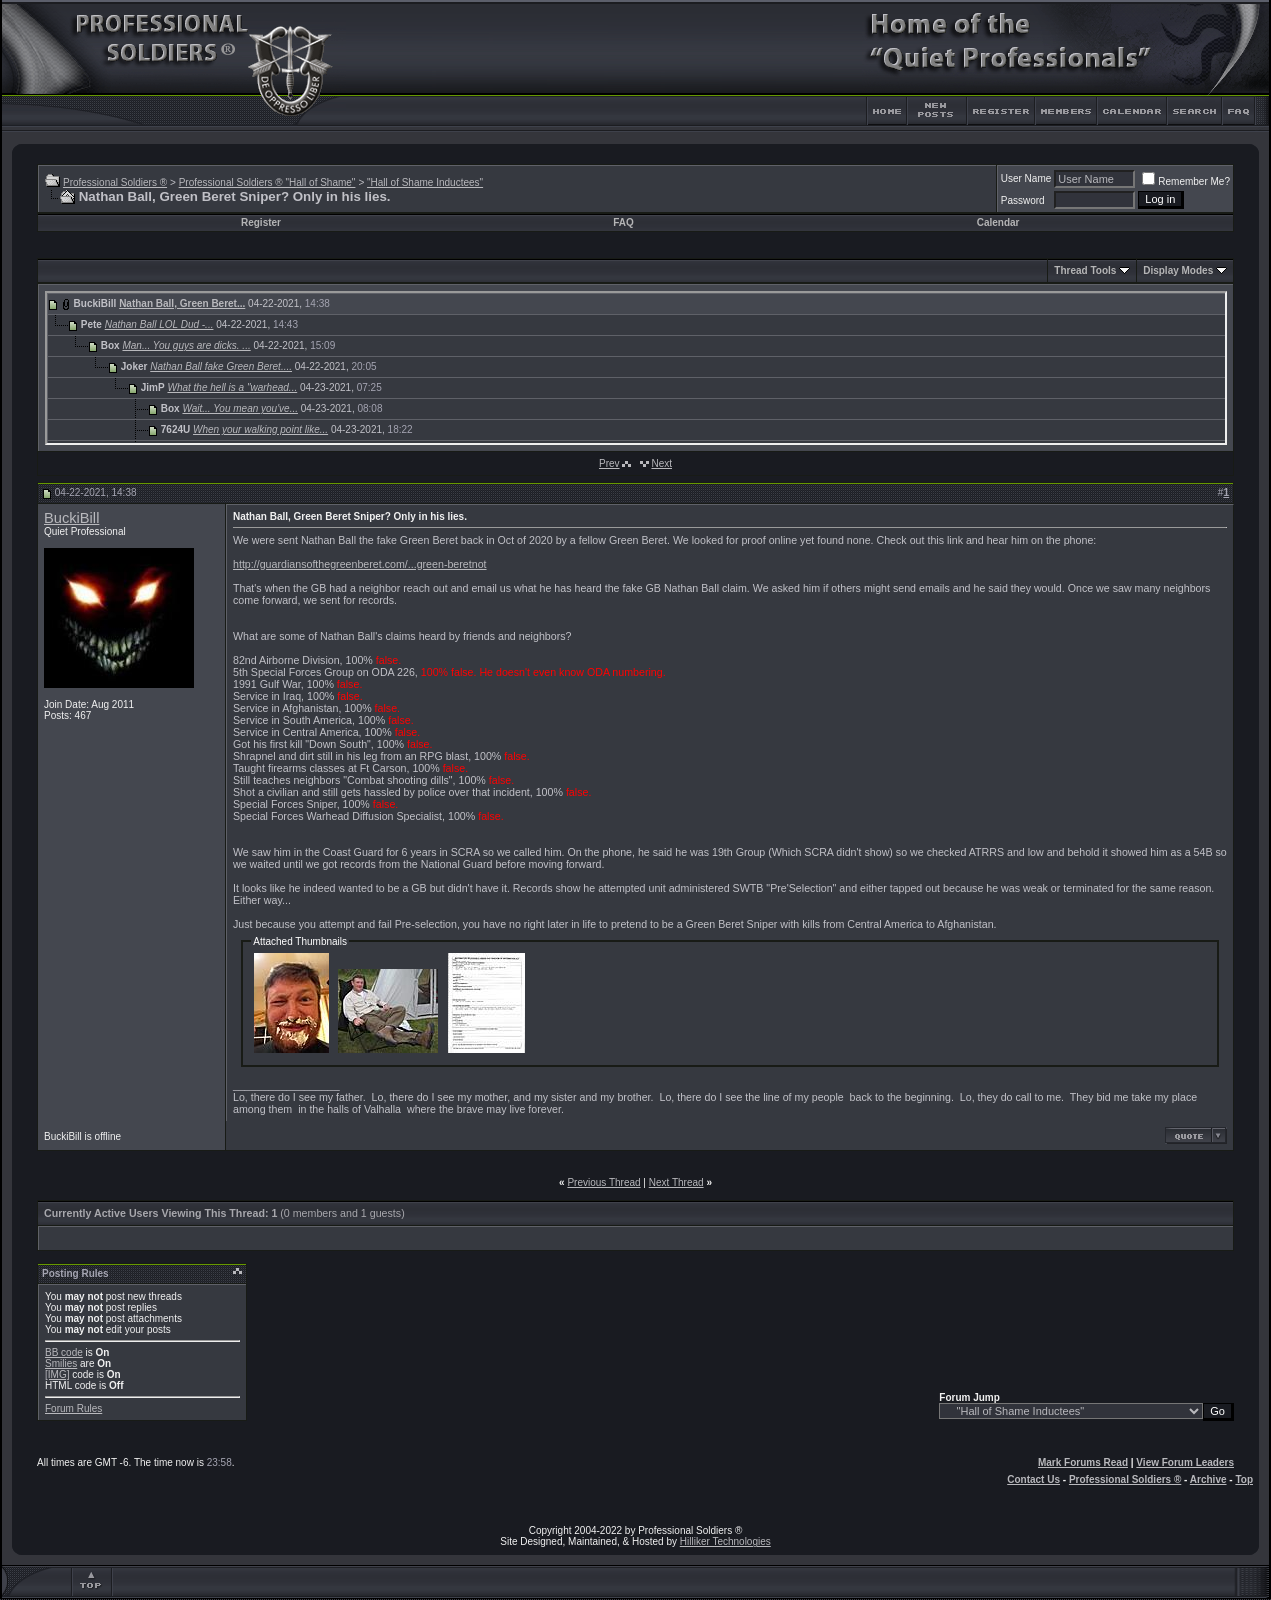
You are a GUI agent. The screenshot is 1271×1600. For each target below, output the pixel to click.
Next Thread (676, 1182)
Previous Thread (603, 1182)
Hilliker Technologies (725, 1541)
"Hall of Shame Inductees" (425, 182)
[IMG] (57, 1374)
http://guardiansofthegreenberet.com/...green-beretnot (360, 564)
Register (261, 222)
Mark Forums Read (1083, 1462)
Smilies (61, 1363)
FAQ (623, 222)
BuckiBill (71, 518)
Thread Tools (1085, 270)
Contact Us (1033, 1479)
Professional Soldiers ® (115, 182)
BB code (64, 1352)
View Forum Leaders (1185, 1462)
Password (1023, 200)
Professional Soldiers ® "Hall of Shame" (267, 182)
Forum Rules (73, 1408)
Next (661, 463)
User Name (1026, 178)
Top (1244, 1479)
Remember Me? (1186, 181)
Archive (1208, 1479)
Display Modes (1178, 270)
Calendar (998, 222)
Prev (609, 463)
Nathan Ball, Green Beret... (182, 303)
